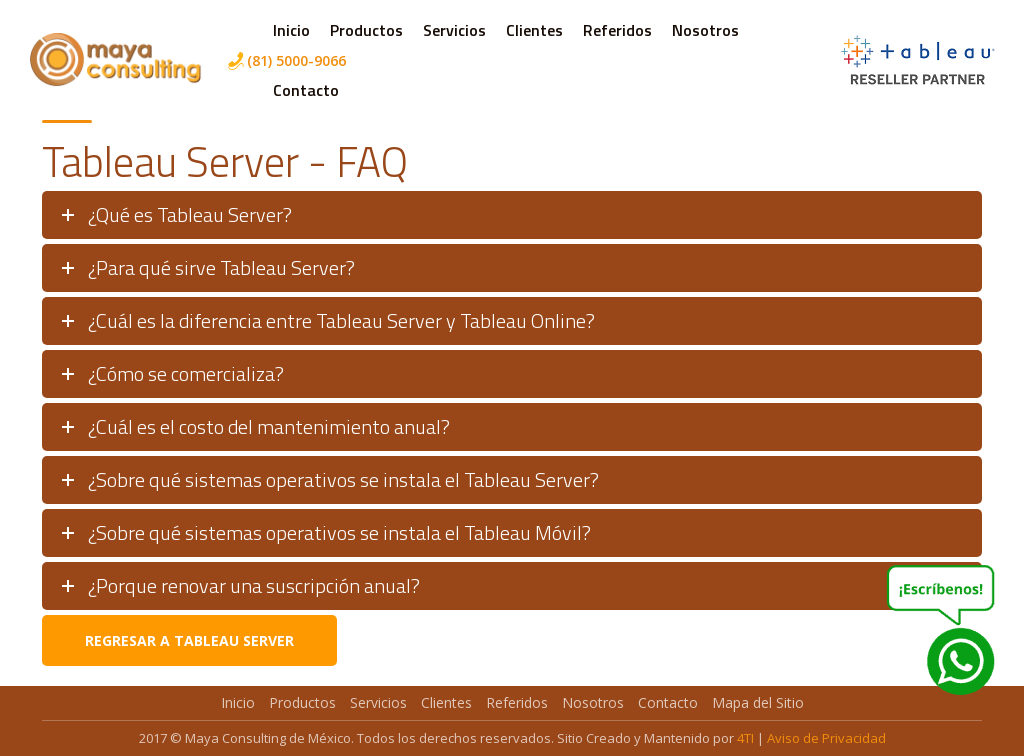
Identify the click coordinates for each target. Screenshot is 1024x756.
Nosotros (705, 30)
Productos (366, 30)
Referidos (617, 30)
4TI (745, 738)
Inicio (291, 30)
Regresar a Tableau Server (189, 640)
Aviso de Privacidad (826, 738)
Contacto (306, 90)
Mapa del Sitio (758, 702)
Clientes (534, 30)
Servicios (454, 30)
